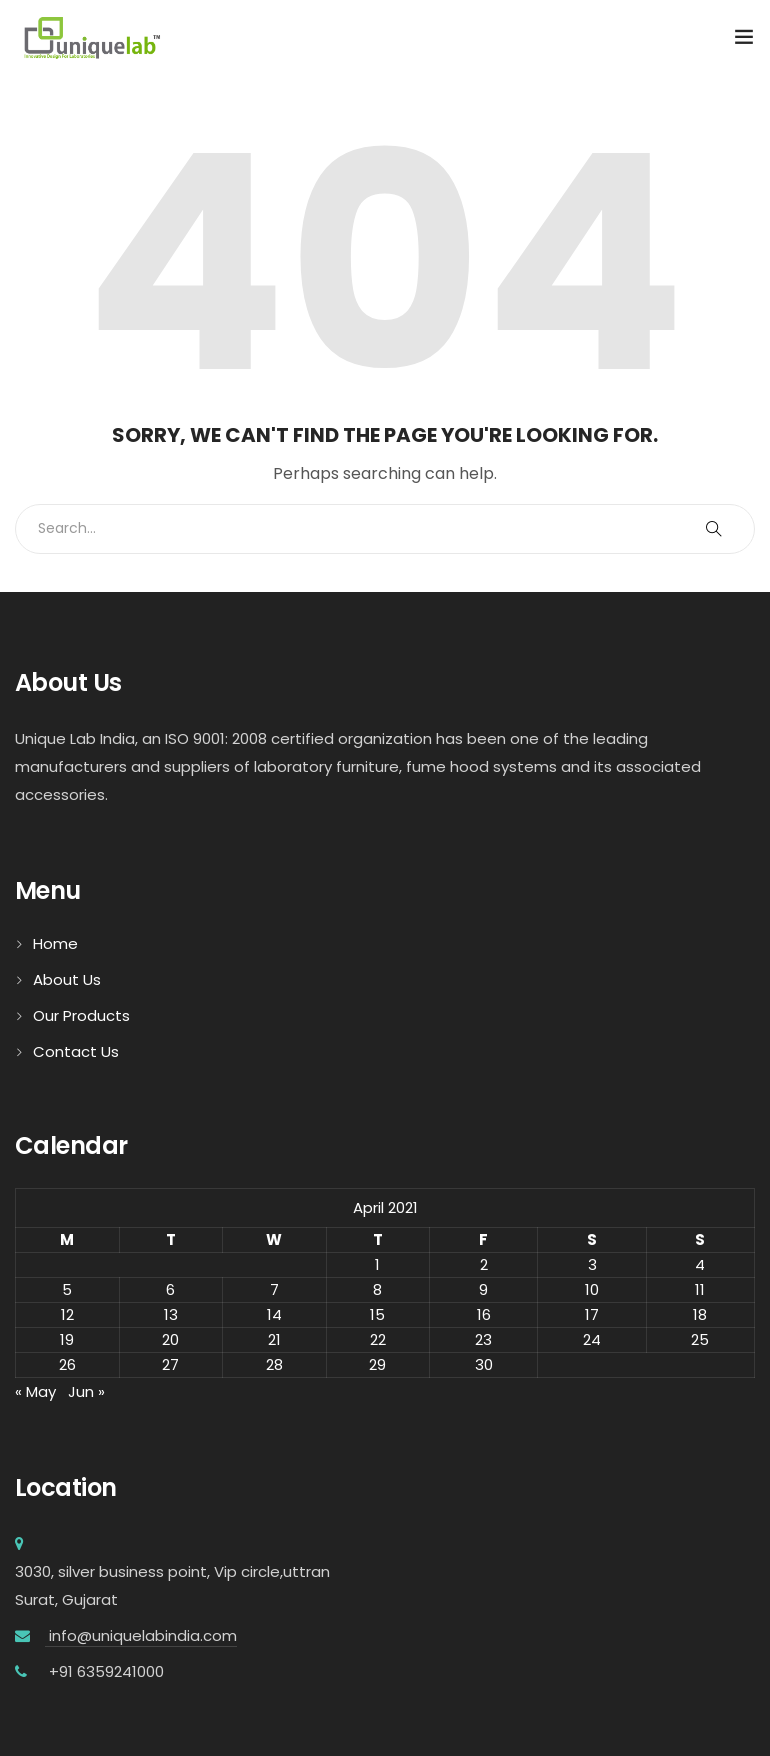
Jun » (86, 1391)
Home (55, 943)
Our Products (81, 1015)
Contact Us (76, 1051)
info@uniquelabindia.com (141, 1635)
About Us (67, 979)
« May (35, 1391)
